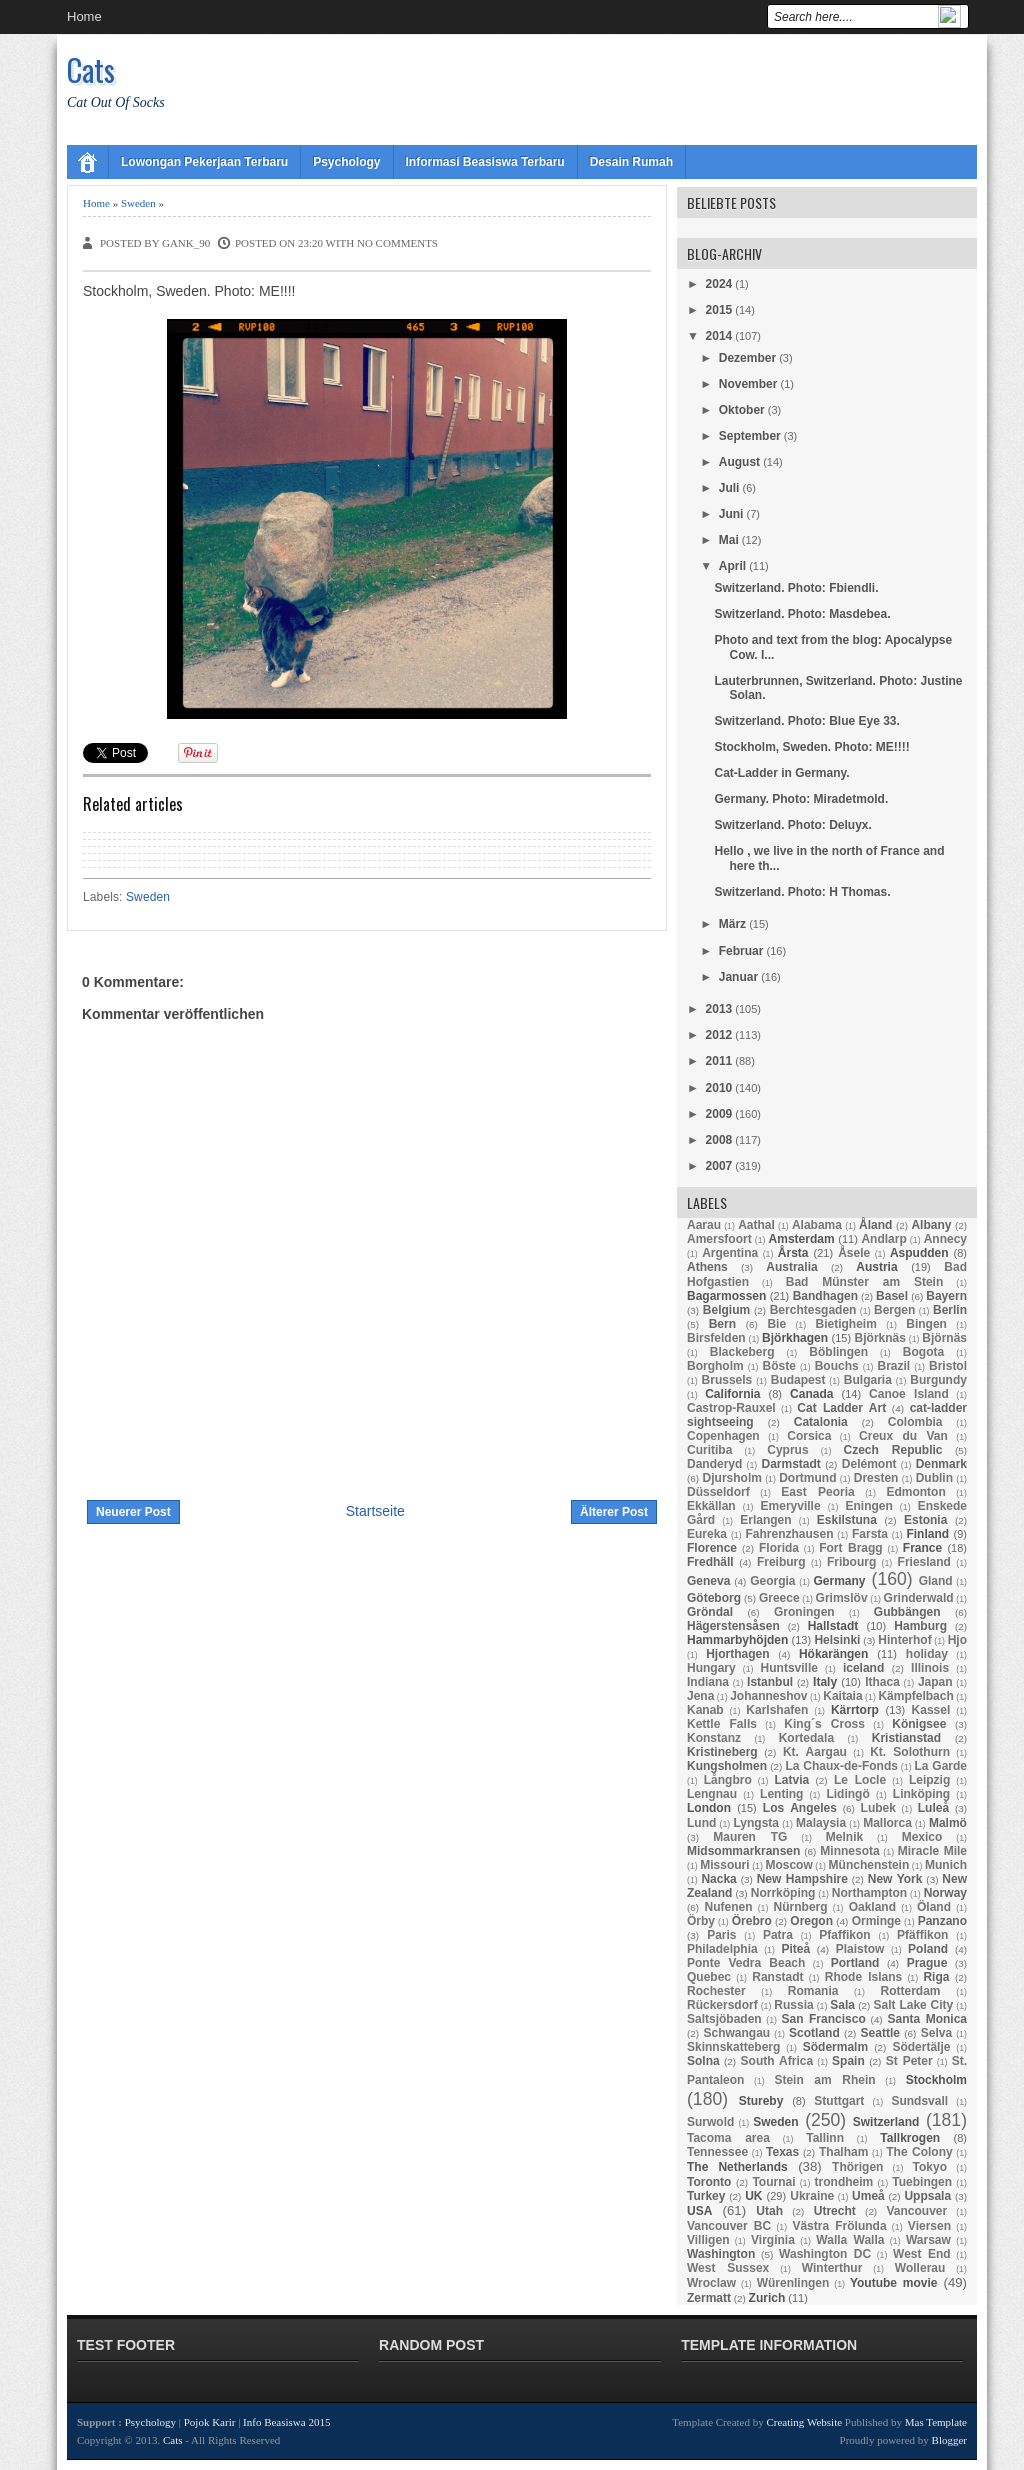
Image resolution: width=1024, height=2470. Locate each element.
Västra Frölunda (839, 2226)
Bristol (948, 1366)
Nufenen (729, 1907)
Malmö (948, 1823)
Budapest (798, 1380)
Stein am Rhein (824, 2080)
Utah (769, 2211)
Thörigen (857, 2167)
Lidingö (847, 1794)
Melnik (844, 1837)
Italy (825, 1682)
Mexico (922, 1837)
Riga (936, 1977)
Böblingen (838, 1352)
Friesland (924, 1562)
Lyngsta (756, 1823)
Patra (778, 1935)
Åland (875, 1225)
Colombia (915, 1422)
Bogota (923, 1352)
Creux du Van (903, 1436)
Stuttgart (839, 2101)
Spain (848, 2061)
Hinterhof (904, 1640)
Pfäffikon (922, 1935)
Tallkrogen (910, 2138)
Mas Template (936, 2422)
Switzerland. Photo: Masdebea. (802, 614)
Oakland (872, 1907)
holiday (927, 1654)
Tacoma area (728, 2138)
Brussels (727, 1380)
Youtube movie (894, 2283)
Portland (855, 1963)
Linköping (921, 1794)
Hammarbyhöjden (737, 1640)
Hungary (711, 1668)
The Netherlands (737, 2167)
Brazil (894, 1366)
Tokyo (930, 2167)
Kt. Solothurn (910, 1752)
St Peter (909, 2061)
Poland (928, 1949)
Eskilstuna (847, 1520)
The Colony (919, 2152)
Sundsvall (919, 2101)
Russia (793, 2005)
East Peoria (817, 1492)
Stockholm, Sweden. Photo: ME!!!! (811, 747)
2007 (719, 1166)
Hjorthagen (737, 1654)
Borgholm (715, 1366)
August (739, 462)
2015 (719, 310)
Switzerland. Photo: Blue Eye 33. (806, 721)
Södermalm (835, 2047)
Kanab (705, 1710)
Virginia (773, 2240)
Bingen (926, 1324)
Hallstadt (833, 1626)
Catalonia (821, 1422)
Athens (707, 1267)
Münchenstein (869, 1865)
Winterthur (832, 2268)
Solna (703, 2061)
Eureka (707, 1534)
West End (922, 2254)
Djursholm (732, 1478)
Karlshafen (777, 1710)
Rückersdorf (722, 2005)
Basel (892, 1296)
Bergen (894, 1310)
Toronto (709, 2182)
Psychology (346, 162)
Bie (776, 1324)
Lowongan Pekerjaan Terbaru (204, 162)
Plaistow (860, 1949)
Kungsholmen (727, 1766)
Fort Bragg (851, 1548)
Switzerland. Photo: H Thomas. (802, 892)
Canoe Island (909, 1394)
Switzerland (886, 2122)
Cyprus (787, 1450)
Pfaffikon (844, 1935)
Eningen (868, 1506)
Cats (91, 69)
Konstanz (714, 1738)
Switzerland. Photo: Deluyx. (792, 825)
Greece (779, 1598)
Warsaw (928, 2240)
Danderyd (714, 1464)
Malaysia (821, 1823)
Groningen (804, 1612)
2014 (719, 336)
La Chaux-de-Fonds (841, 1766)
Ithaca (882, 1682)
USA (699, 2211)
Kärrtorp (855, 1710)
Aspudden (919, 1253)
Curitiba (709, 1450)
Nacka (718, 1879)
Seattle (880, 2033)
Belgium (726, 1310)
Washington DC (825, 2254)
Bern (722, 1324)
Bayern (946, 1296)
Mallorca (887, 1823)
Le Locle (860, 1780)
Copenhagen (723, 1436)
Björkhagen (795, 1338)
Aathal (756, 1225)
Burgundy (938, 1380)
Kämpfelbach (915, 1696)
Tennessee (717, 2152)
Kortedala (806, 1738)
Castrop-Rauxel (731, 1408)
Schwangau (736, 2033)
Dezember (747, 358)
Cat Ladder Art (841, 1408)
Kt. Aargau (815, 1752)
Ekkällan (711, 1506)
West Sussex (728, 2268)
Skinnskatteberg (733, 2047)
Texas (782, 2152)
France (922, 1548)
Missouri (724, 1865)
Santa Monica (927, 2019)
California (732, 1394)
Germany (839, 1581)
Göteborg (714, 1598)
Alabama (817, 1225)
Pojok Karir (210, 2422)
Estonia (925, 1520)
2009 (719, 1114)
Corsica (809, 1436)
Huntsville (789, 1668)
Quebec (709, 1977)
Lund (701, 1823)
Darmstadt (790, 1464)
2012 (719, 1035)
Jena (700, 1696)
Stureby (761, 2101)
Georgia (772, 1581)
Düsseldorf (718, 1492)
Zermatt (709, 2298)
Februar (741, 951)
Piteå (795, 1949)
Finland (927, 1534)
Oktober (742, 410)
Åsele (854, 1253)
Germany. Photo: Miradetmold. (801, 799)
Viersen (929, 2226)
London (709, 1808)
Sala (842, 2005)
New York (895, 1879)
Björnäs (944, 1338)
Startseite (375, 1511)
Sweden (138, 203)
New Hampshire (802, 1879)
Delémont (869, 1464)
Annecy (945, 1239)
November (748, 384)
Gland (936, 1581)
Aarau (704, 1225)
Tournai (773, 2182)
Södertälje (921, 2047)
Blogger (949, 2440)
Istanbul (770, 1682)
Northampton (869, 1893)
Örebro (752, 1921)
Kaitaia (842, 1696)
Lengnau (712, 1794)
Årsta (793, 1253)
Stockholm (936, 2080)
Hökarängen (833, 1654)
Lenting (781, 1794)
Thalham (843, 2152)
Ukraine (812, 2196)
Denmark (941, 1464)
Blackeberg (742, 1352)
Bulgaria (868, 1380)
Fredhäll (710, 1562)
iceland (863, 1668)
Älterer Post (614, 1512)
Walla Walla (850, 2240)
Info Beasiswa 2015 (286, 2422)
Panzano (942, 1921)
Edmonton (915, 1492)
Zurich (767, 2298)
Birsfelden (716, 1338)
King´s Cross (824, 1724)
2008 (719, 1140)
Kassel (931, 1710)
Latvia (792, 1780)
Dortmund (807, 1478)
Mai (729, 540)
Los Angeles (800, 1808)
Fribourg (851, 1562)
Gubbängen (907, 1612)
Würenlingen (793, 2283)
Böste (779, 1366)
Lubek (878, 1808)
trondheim (844, 2182)
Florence (712, 1548)
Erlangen (765, 1520)
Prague (927, 1963)
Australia (791, 1267)
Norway (945, 1893)
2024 (719, 284)
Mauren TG (750, 1837)
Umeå (868, 2196)
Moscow (788, 1865)
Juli (729, 488)
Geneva (708, 1581)
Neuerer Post (133, 1512)
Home (84, 16)
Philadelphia (722, 1949)
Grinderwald (919, 1598)
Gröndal (710, 1612)
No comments (397, 243)
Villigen (708, 2240)
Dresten (876, 1478)
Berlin (950, 1310)
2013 (719, 1009)
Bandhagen (825, 1296)
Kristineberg (722, 1752)
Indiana (708, 1682)
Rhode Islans (863, 1977)
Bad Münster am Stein (865, 1282)
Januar (738, 977)
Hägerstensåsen (733, 1626)
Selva (936, 2033)
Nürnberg (801, 1907)
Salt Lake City (914, 2005)
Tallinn (825, 2138)
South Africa (777, 2061)
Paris (721, 1935)
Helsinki (837, 1640)
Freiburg (781, 1562)
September (750, 436)
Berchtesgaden (813, 1310)
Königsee (919, 1724)
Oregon (811, 1921)
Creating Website (804, 2422)
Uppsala (927, 2196)
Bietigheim (845, 1324)
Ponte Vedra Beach (746, 1963)
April (732, 566)
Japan (935, 1682)
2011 (719, 1061)
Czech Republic (893, 1450)
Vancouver (917, 2211)
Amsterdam (802, 1239)
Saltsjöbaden (724, 2019)
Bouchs (837, 1366)
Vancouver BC (729, 2226)
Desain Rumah (631, 162)
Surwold (710, 2122)
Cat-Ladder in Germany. (781, 773)
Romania (813, 1991)
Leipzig (929, 1780)
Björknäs (880, 1338)
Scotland (814, 2033)
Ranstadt (777, 1977)
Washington (721, 2254)
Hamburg (920, 1626)
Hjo (957, 1640)
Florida (779, 1548)
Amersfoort (719, 1239)
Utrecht (835, 2211)
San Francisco (824, 2019)
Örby (701, 1921)
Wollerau (920, 2268)
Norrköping (783, 1893)
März (732, 924)
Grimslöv (842, 1598)
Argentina (730, 1253)
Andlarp (883, 1239)
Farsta (870, 1534)
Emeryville (791, 1506)
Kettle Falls (722, 1724)
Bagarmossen (726, 1296)
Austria (876, 1267)
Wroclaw (711, 2283)
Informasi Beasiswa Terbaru (485, 162)
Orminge (876, 1921)
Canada (811, 1394)
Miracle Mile (932, 1851)
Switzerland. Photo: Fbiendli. (796, 588)
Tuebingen (922, 2182)
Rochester (716, 1991)
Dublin (934, 1478)
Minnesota (849, 1851)
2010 (719, 1088)
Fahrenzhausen (789, 1534)
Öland (934, 1907)
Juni (731, 514)
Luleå (933, 1808)
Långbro (728, 1780)
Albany (931, 1225)
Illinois (930, 1668)
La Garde (941, 1766)
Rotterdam (911, 1991)
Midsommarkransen (743, 1851)
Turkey (706, 2196)
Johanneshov (768, 1696)
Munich (946, 1865)
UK (753, 2196)
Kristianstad (906, 1738)
